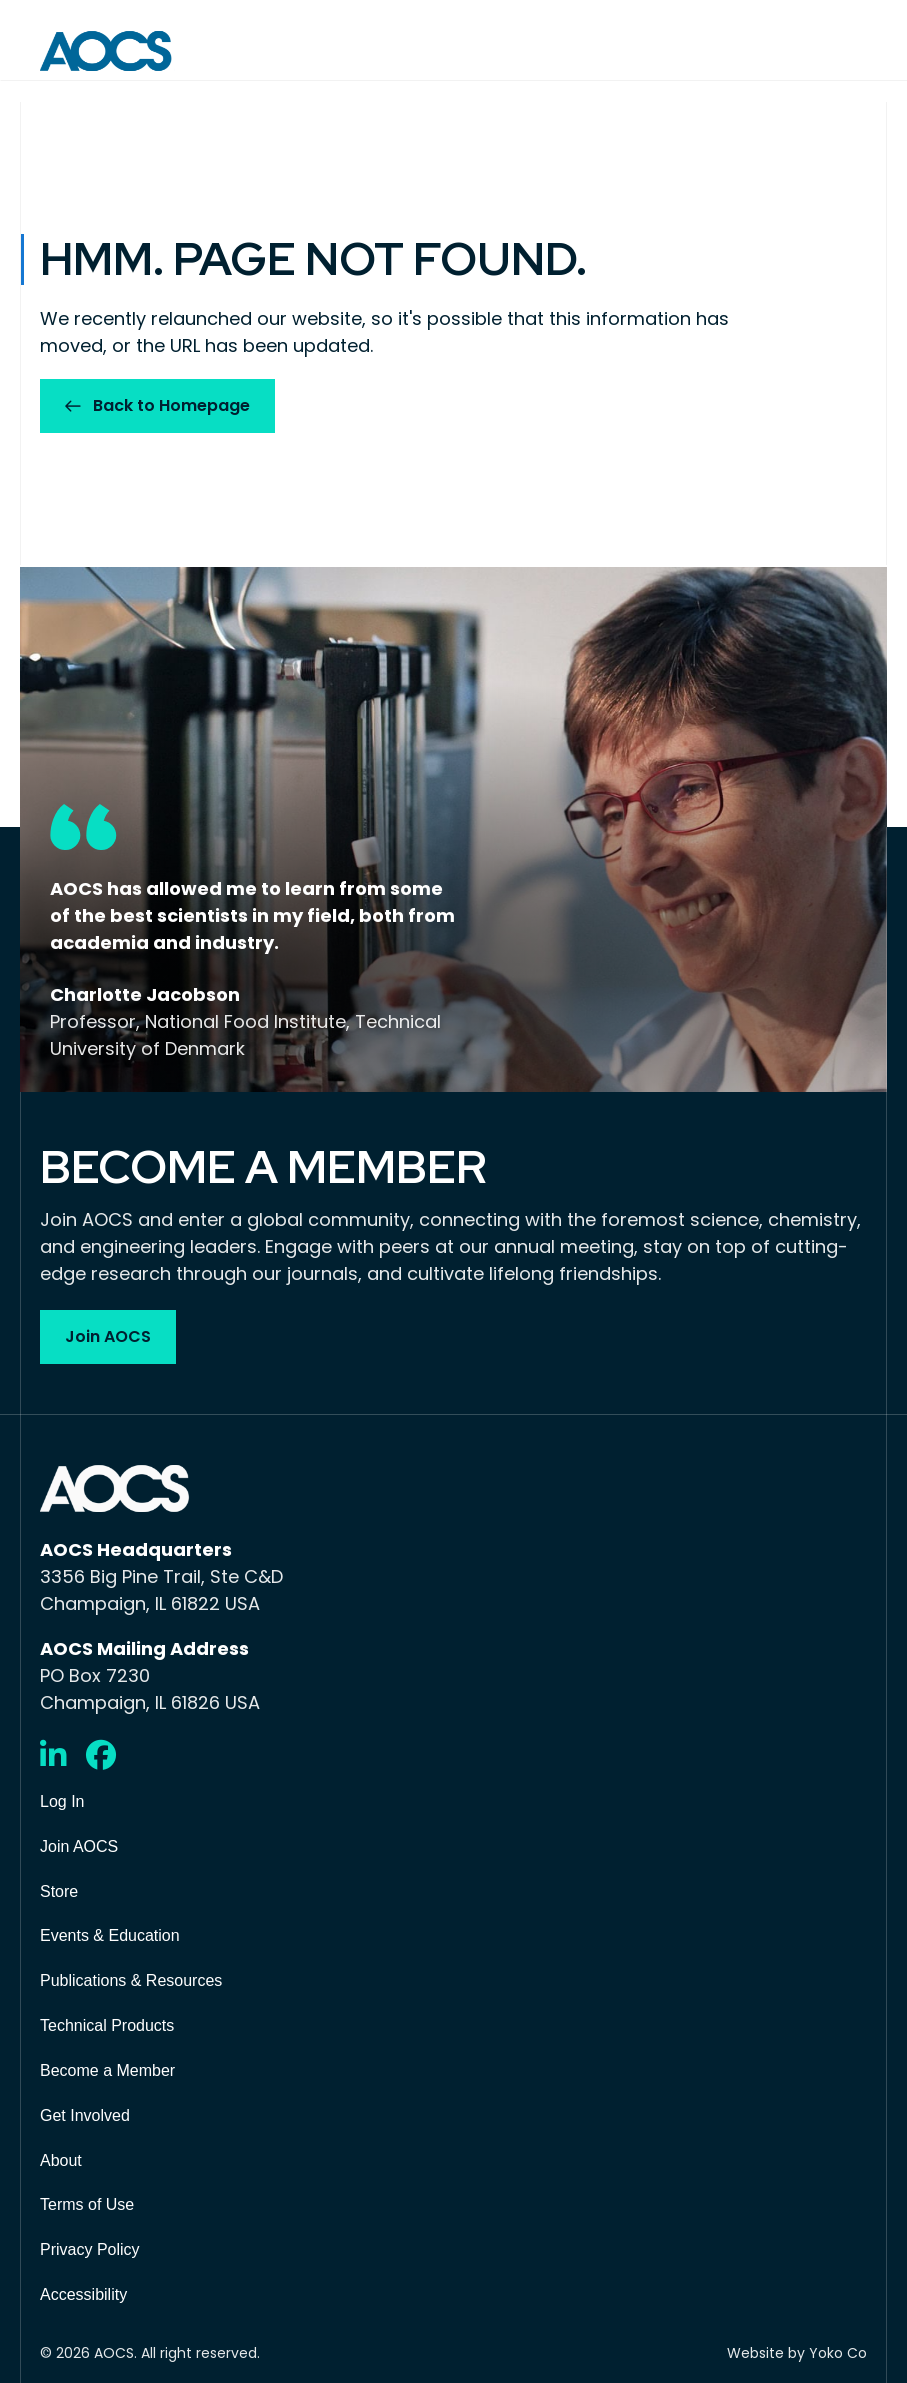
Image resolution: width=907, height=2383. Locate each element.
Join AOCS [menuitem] (79, 1846)
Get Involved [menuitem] (85, 2115)
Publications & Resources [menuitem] (131, 1980)
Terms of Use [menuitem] (87, 2204)
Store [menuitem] (59, 1891)
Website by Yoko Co (797, 2353)
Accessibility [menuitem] (83, 2294)
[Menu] (853, 51)
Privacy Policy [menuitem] (90, 2249)
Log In (62, 1801)
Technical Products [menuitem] (107, 2025)
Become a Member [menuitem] (107, 2070)
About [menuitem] (61, 2160)
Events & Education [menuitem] (110, 1935)
